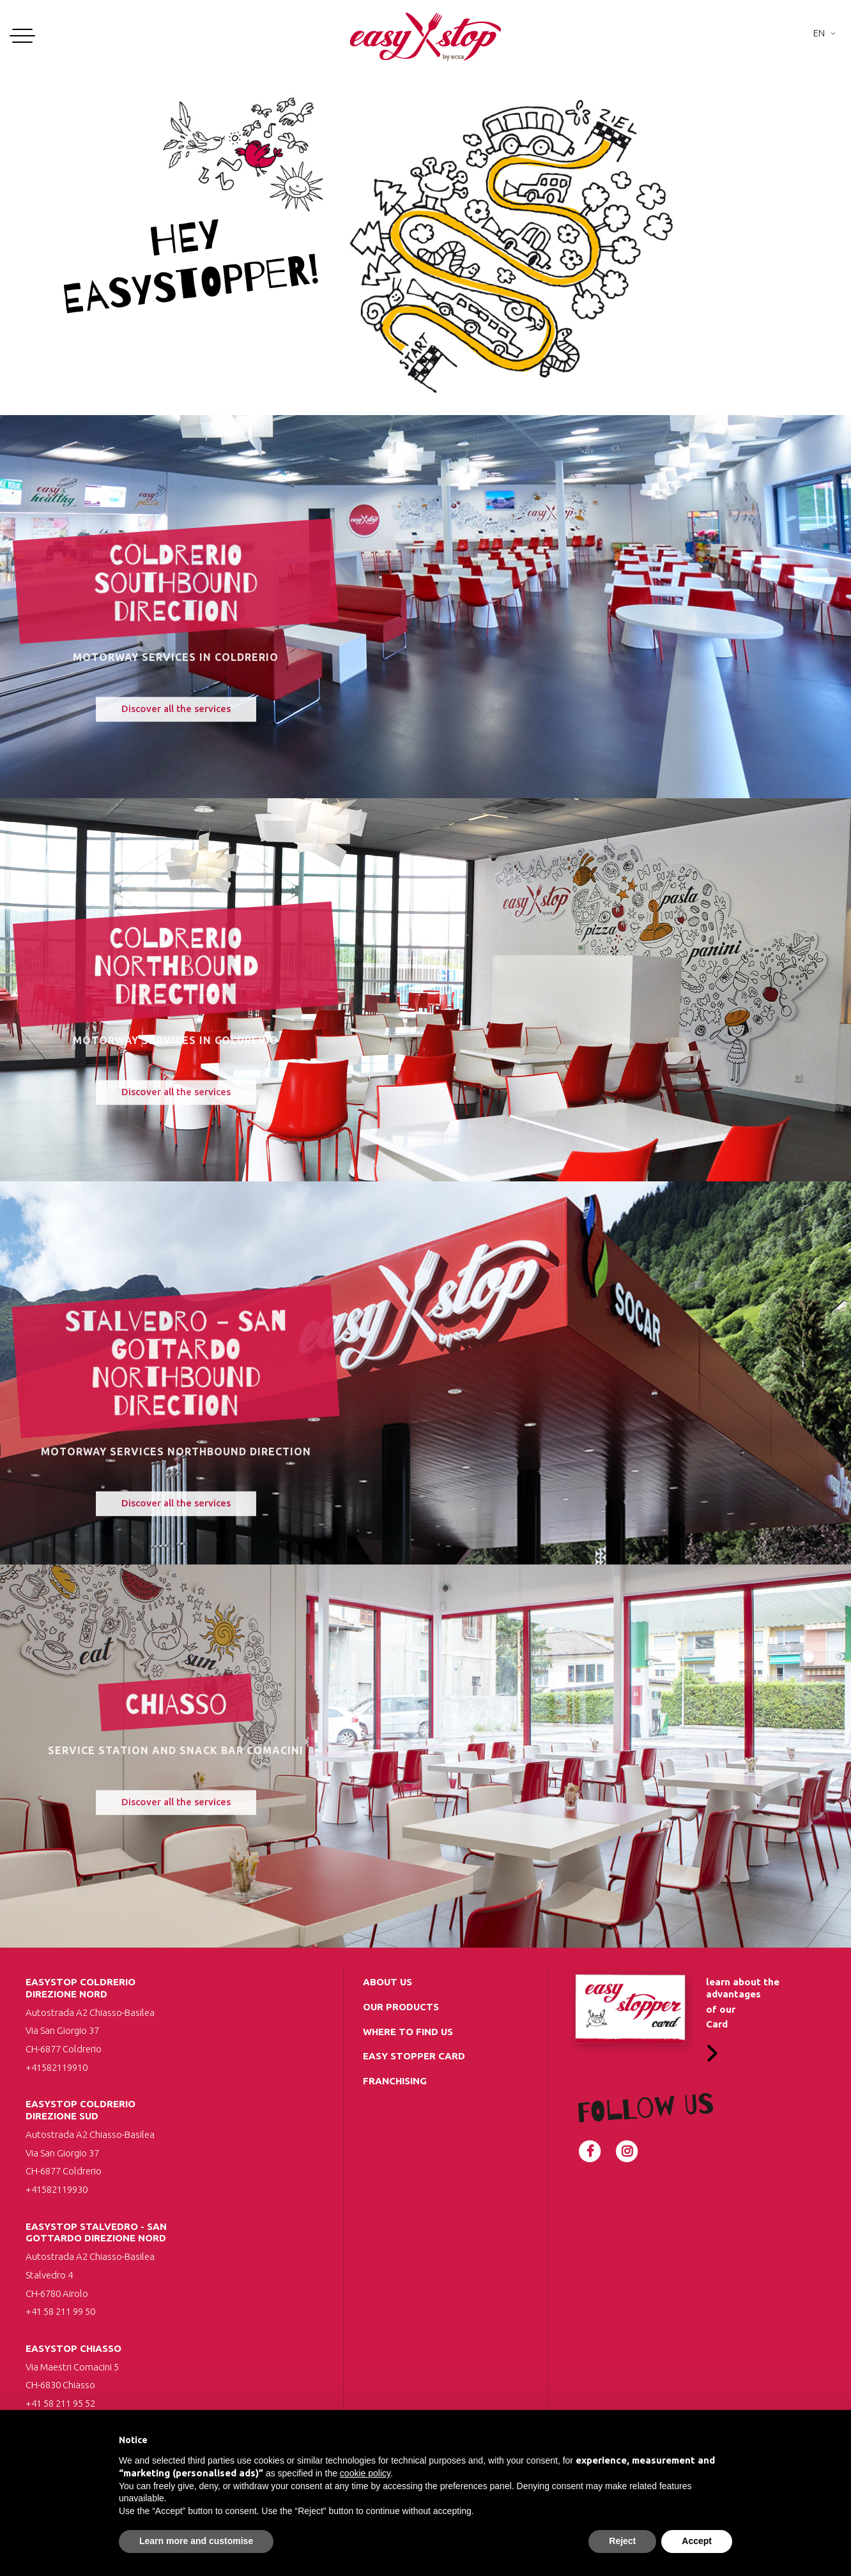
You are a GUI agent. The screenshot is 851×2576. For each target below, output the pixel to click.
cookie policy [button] (365, 2473)
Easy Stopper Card (414, 2055)
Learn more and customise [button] (196, 2541)
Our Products (401, 2006)
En (819, 32)
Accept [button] (697, 2541)
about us (387, 1981)
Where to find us (408, 2031)
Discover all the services (176, 721)
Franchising (395, 2080)
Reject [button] (622, 2541)
